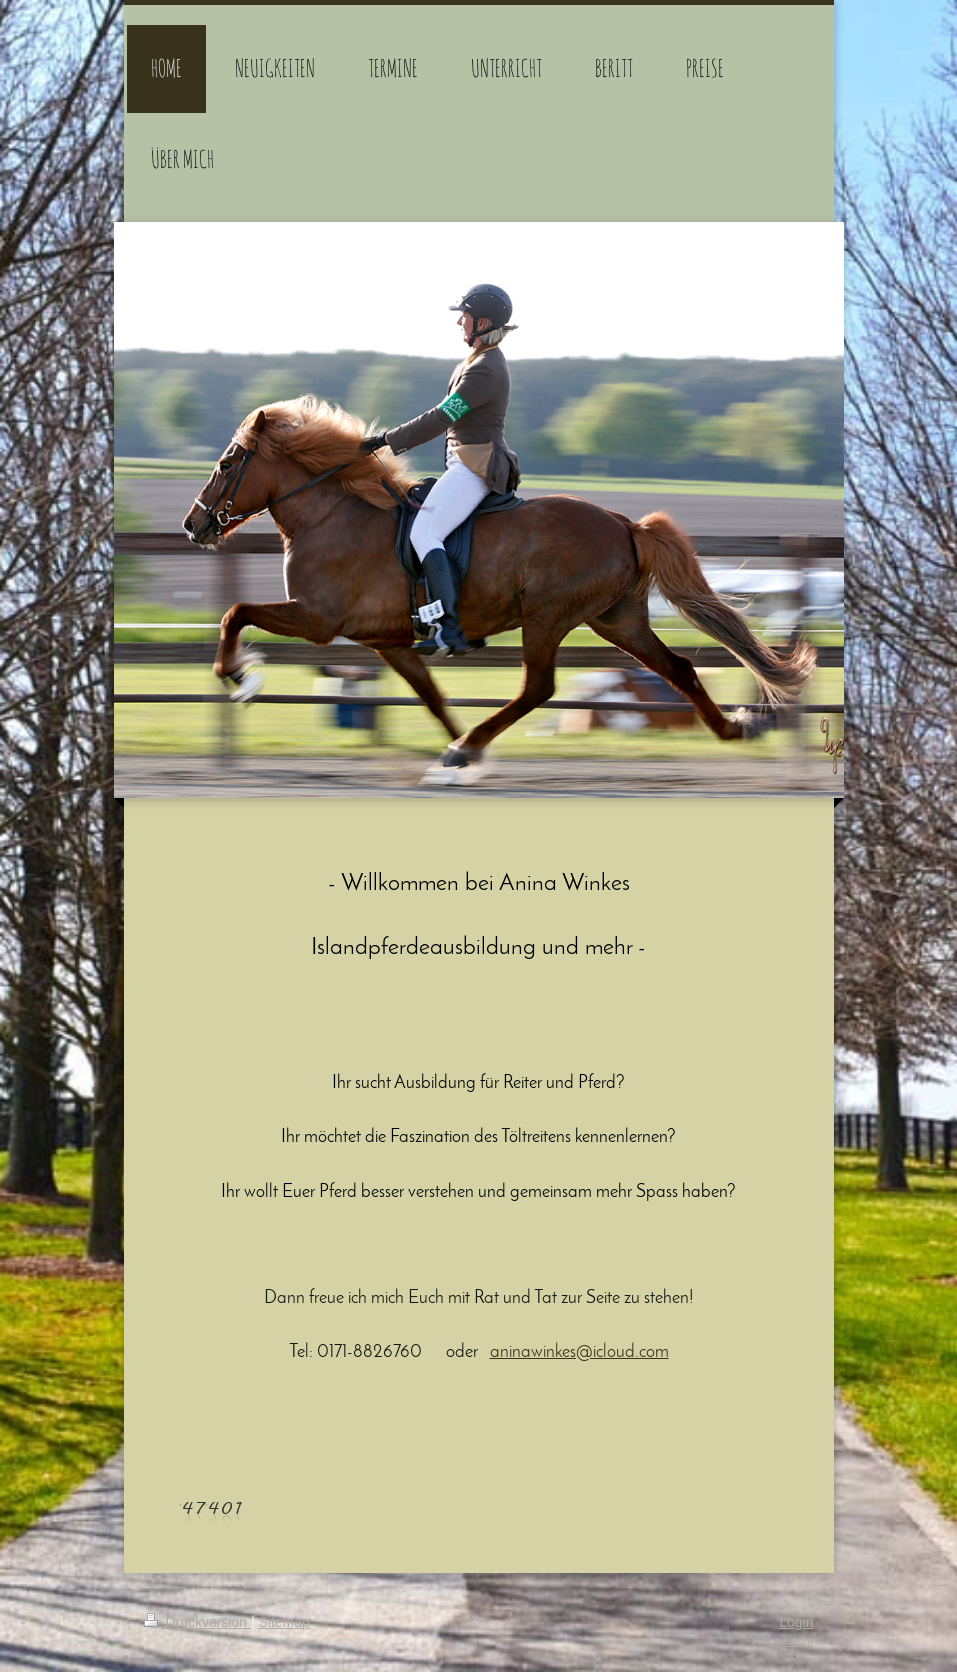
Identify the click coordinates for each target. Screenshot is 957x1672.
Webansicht (782, 1641)
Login (796, 1622)
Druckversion (197, 1622)
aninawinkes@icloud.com (579, 1352)
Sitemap (284, 1622)
